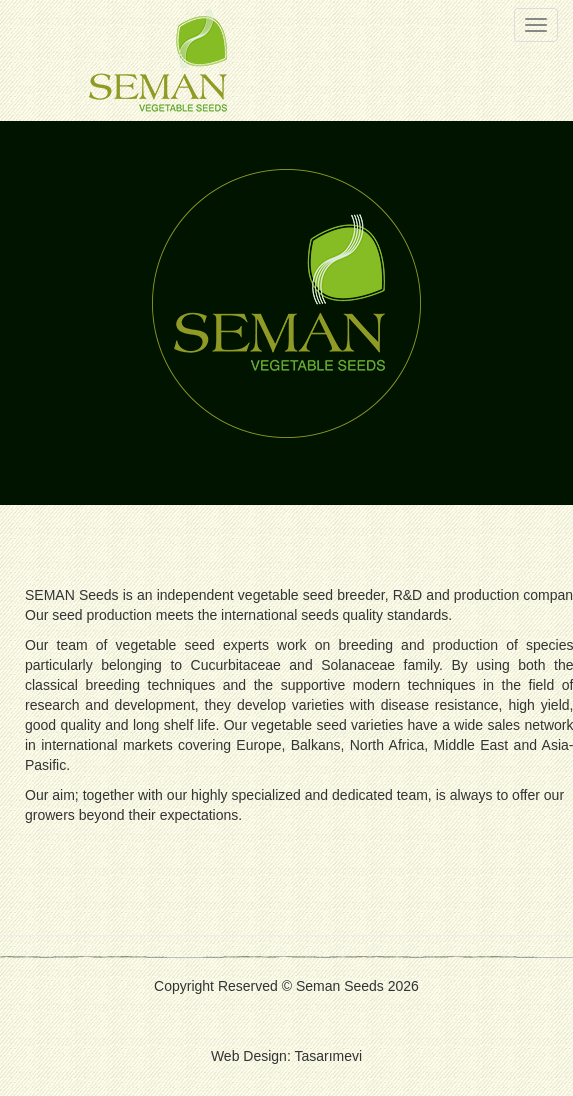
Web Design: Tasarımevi (286, 1056)
